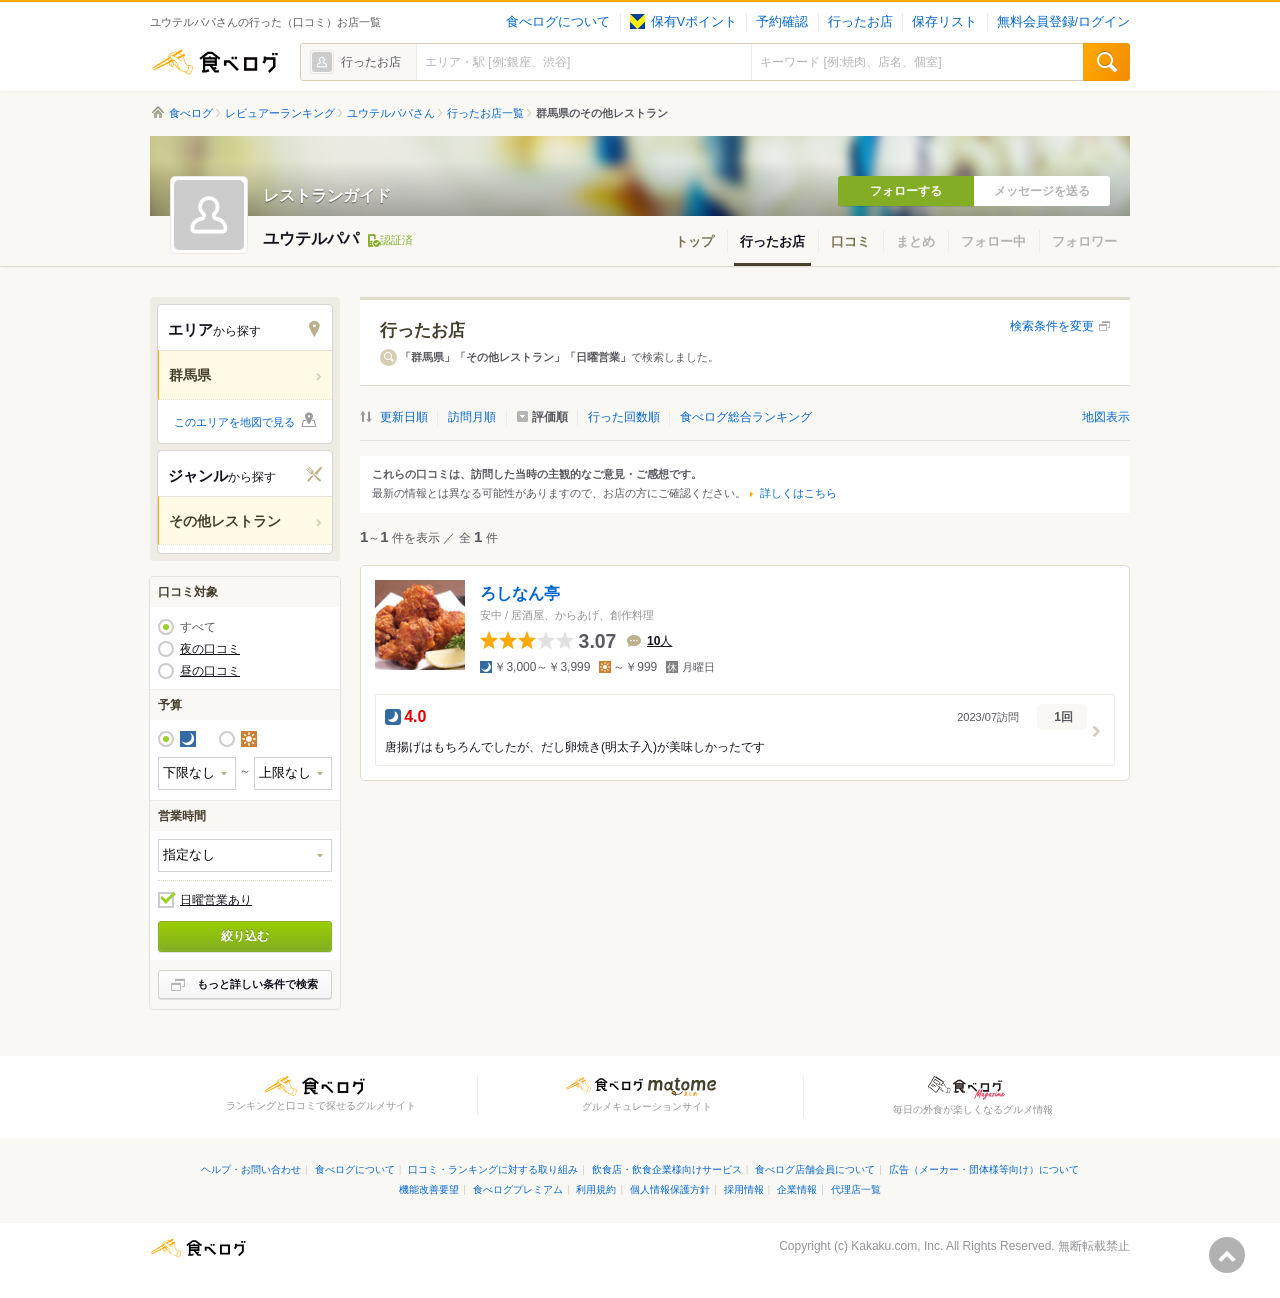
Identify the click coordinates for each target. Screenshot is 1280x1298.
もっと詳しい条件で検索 (257, 984)
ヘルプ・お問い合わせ (251, 1169)
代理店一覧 (856, 1189)
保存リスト (944, 22)
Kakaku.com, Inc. (897, 1246)
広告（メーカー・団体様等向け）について (984, 1169)
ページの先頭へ (1227, 1255)
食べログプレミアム (518, 1189)
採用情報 (744, 1189)
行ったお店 (860, 22)
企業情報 (797, 1189)
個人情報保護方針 (670, 1189)
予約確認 (782, 22)
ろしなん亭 (520, 593)
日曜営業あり (216, 900)
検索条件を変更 (1052, 326)
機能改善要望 (429, 1189)
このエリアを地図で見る (234, 422)
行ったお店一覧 (485, 113)
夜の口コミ (210, 649)
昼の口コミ (210, 671)
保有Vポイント (683, 22)
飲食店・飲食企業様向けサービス (667, 1169)
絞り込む (245, 936)
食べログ (215, 62)
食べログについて (558, 22)
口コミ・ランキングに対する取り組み (493, 1169)
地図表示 (1106, 417)
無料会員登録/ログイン (1063, 22)
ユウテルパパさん (391, 113)
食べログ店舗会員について (815, 1169)
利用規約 (596, 1189)
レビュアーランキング (280, 113)
